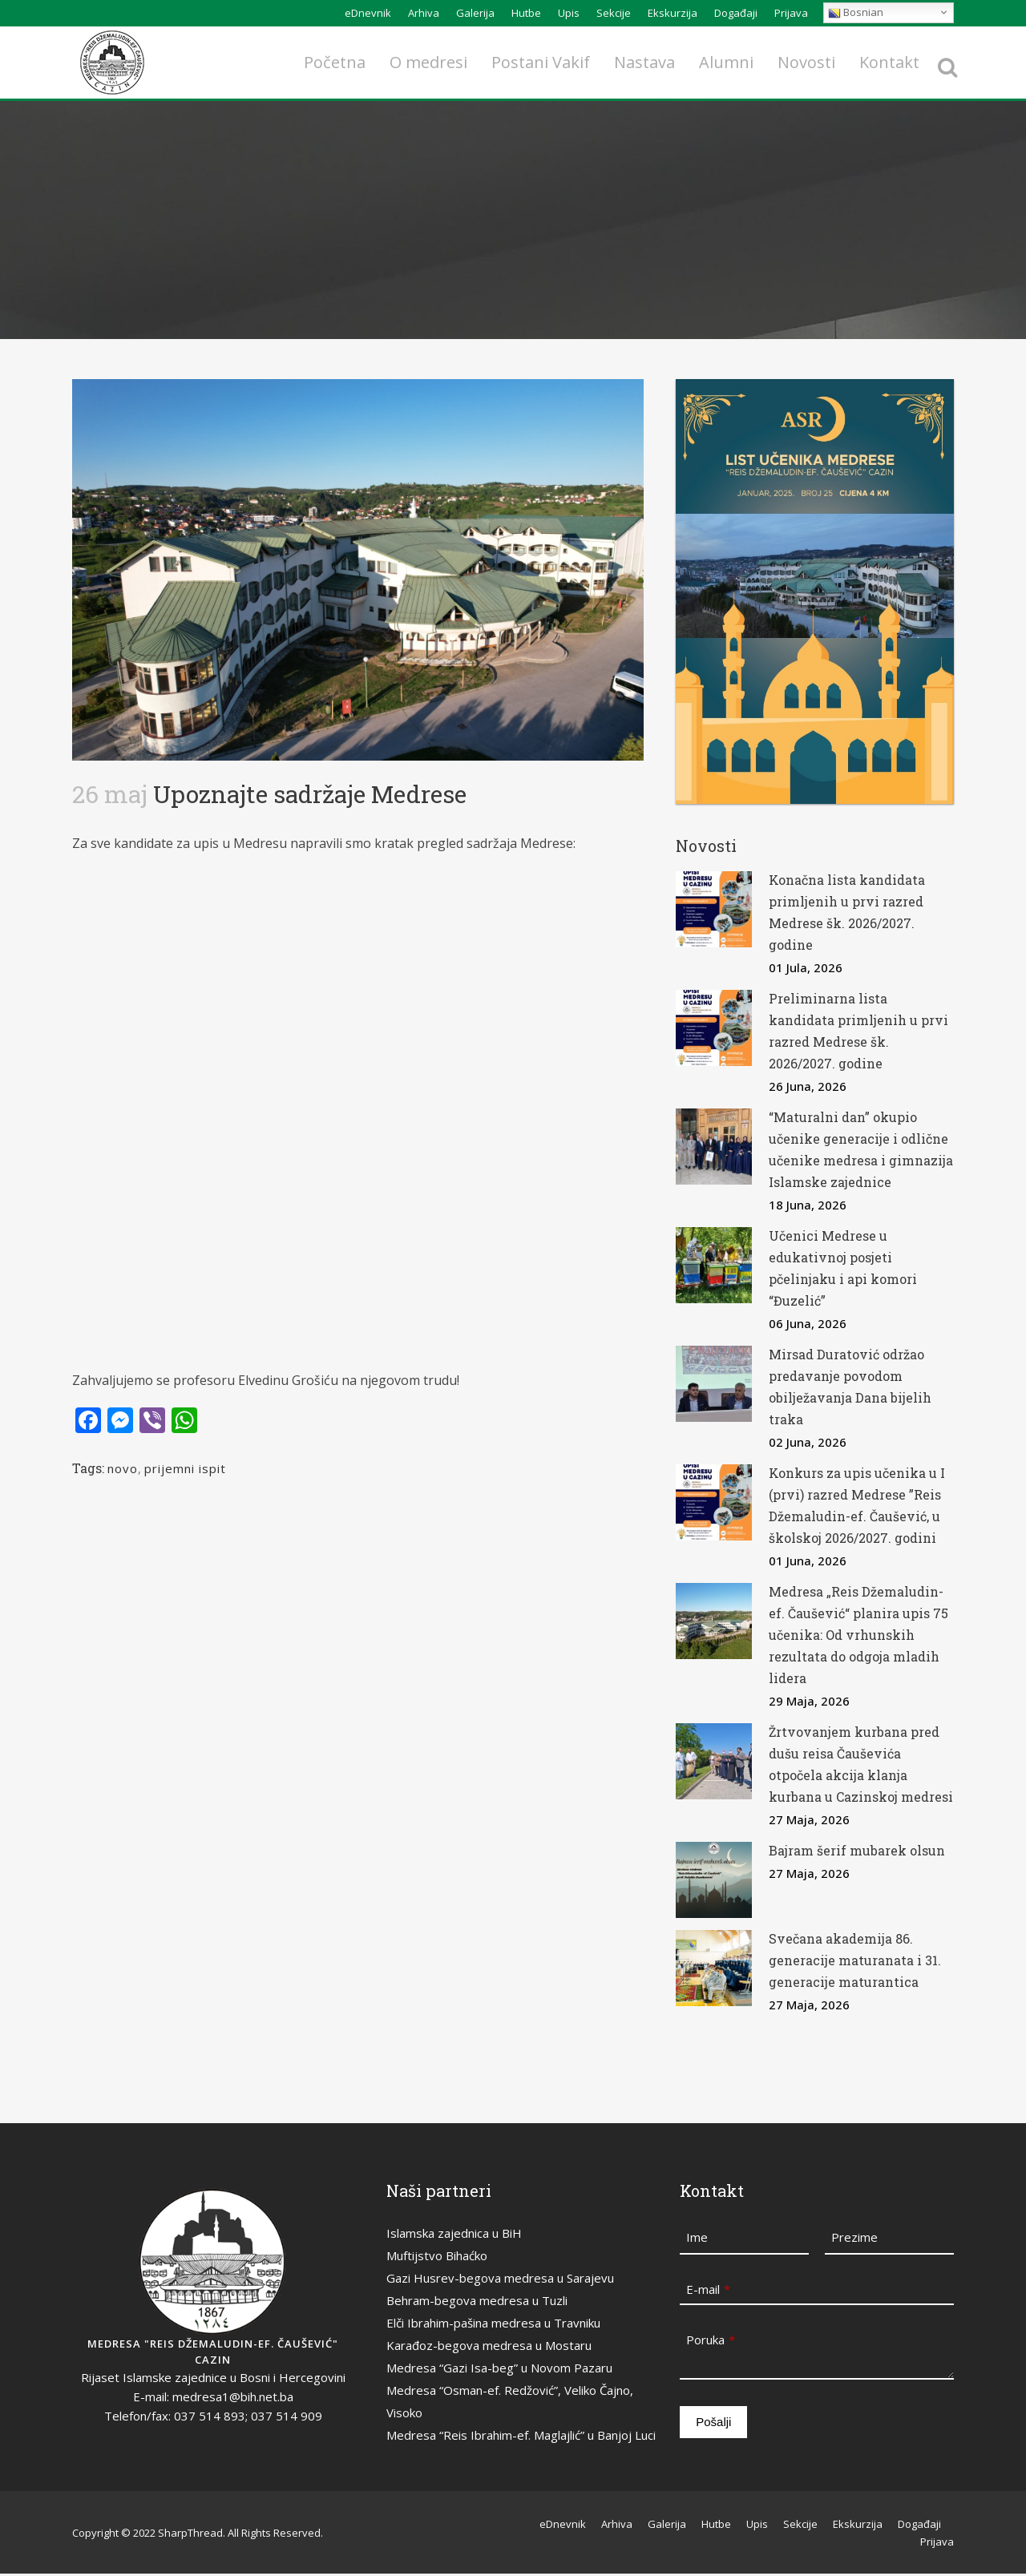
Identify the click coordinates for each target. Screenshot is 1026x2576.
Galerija (475, 13)
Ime (697, 2237)
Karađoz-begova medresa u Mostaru (489, 2345)
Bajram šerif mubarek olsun (857, 1850)
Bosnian (855, 12)
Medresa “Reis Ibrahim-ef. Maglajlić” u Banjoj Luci (521, 2435)
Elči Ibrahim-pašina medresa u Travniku (493, 2323)
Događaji (735, 13)
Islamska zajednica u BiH (454, 2233)
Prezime (854, 2237)
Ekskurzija (672, 13)
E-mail (708, 2289)
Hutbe (526, 13)
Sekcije (613, 13)
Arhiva (423, 13)
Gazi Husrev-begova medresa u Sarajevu (500, 2278)
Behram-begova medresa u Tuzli (477, 2300)
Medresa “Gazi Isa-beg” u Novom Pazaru (499, 2368)
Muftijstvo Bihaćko (436, 2255)
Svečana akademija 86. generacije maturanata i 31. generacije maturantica (855, 1960)
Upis (569, 13)
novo (122, 1468)
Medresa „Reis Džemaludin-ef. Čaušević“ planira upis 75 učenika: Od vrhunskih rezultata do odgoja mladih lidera (858, 1634)
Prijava (791, 13)
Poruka (710, 2340)
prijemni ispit (185, 1468)
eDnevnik (368, 13)
